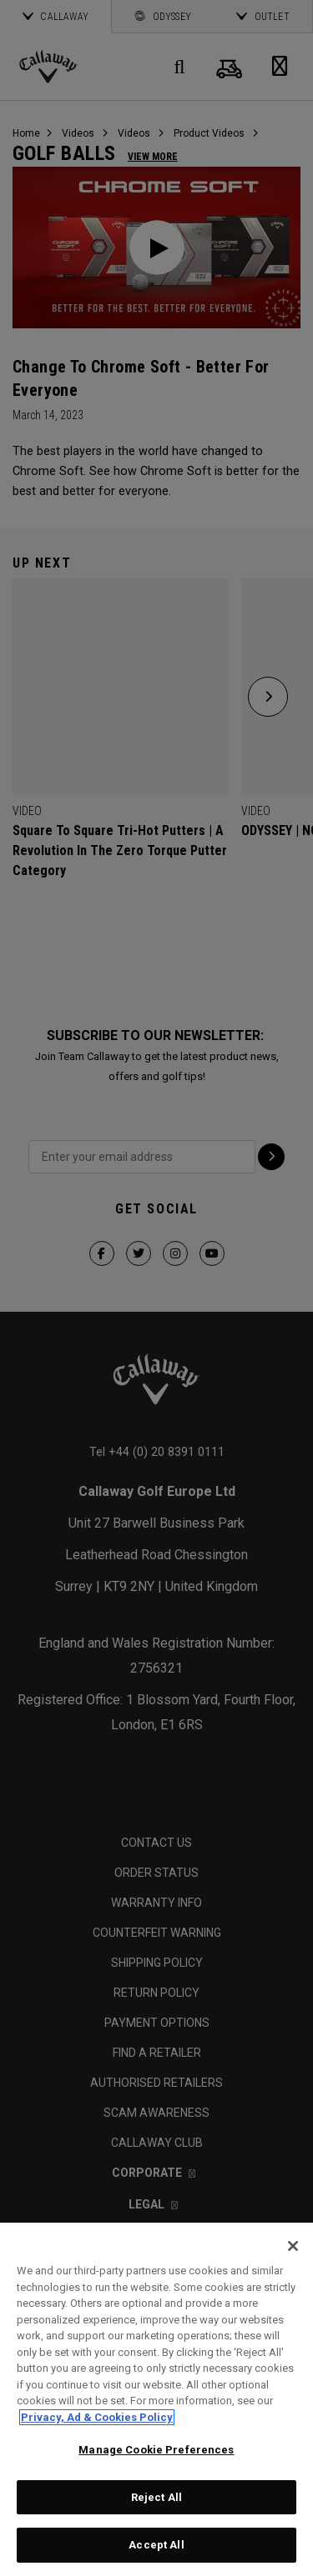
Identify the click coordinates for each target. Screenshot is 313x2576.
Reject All (156, 2497)
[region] (156, 2399)
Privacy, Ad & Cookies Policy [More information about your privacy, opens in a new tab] (97, 2417)
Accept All (156, 2544)
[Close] (293, 2246)
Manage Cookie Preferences (156, 2449)
